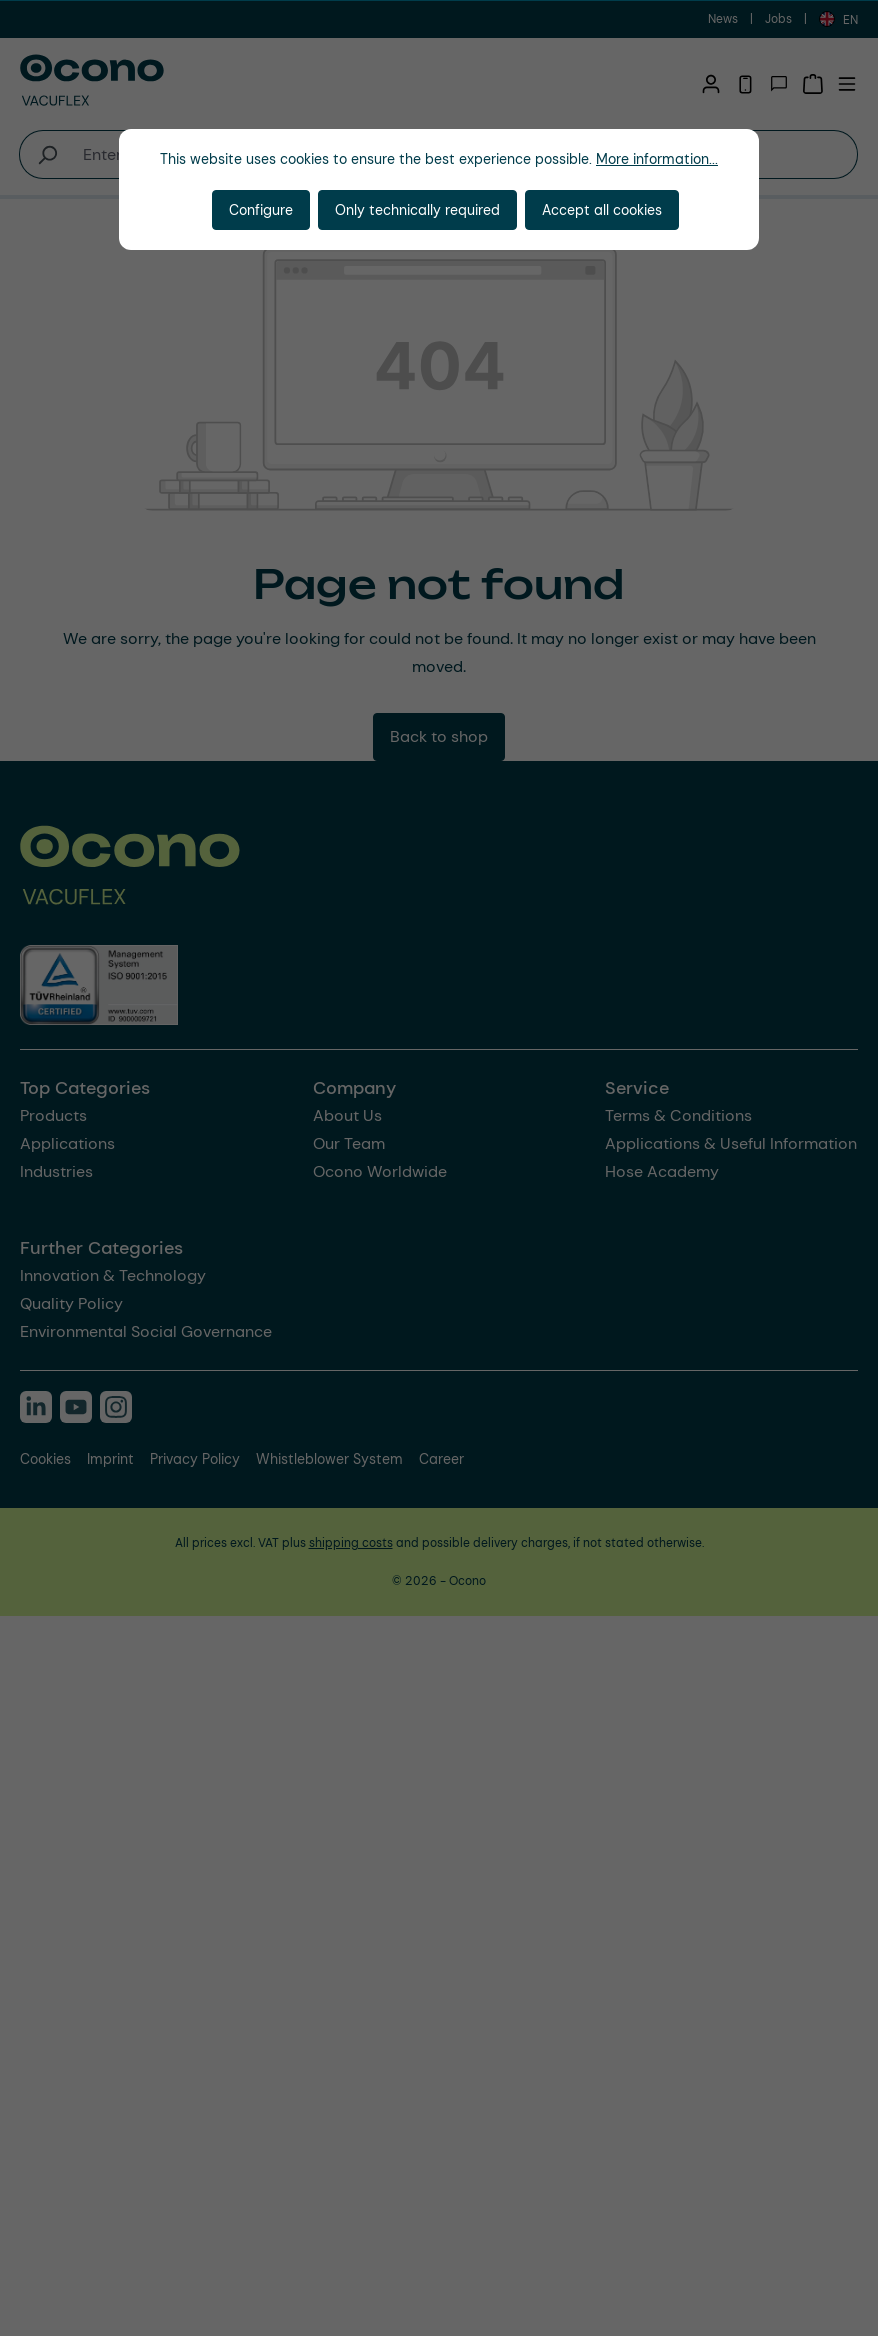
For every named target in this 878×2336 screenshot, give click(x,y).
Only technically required (417, 210)
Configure (261, 210)
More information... (657, 159)
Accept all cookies (602, 210)
